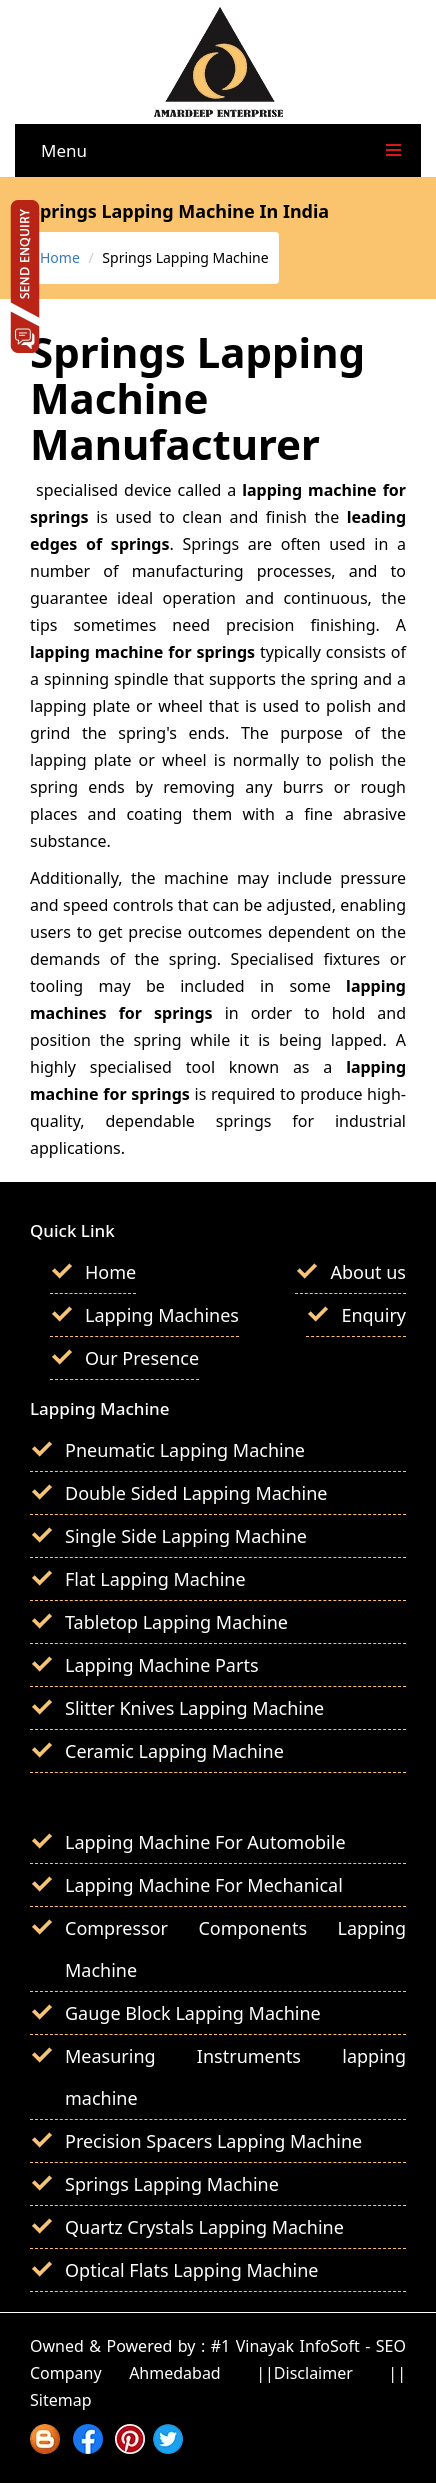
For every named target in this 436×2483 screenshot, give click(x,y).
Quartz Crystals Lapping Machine (204, 2227)
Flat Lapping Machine (155, 1579)
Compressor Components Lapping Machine (235, 1949)
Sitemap (61, 2400)
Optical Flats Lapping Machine (192, 2270)
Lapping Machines (162, 1315)
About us (368, 1272)
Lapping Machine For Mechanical (204, 1885)
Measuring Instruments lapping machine (235, 2077)
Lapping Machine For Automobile (205, 1842)
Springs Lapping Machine (172, 2184)
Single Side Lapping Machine (186, 1536)
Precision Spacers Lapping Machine (213, 2141)
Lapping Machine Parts (162, 1665)
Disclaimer (313, 2373)
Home (60, 257)
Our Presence (142, 1358)
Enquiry (373, 1315)
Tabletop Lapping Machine (176, 1622)
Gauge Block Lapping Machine (193, 2013)
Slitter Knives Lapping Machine (194, 1708)
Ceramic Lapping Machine (174, 1751)
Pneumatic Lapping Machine (185, 1450)
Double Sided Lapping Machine (196, 1493)
